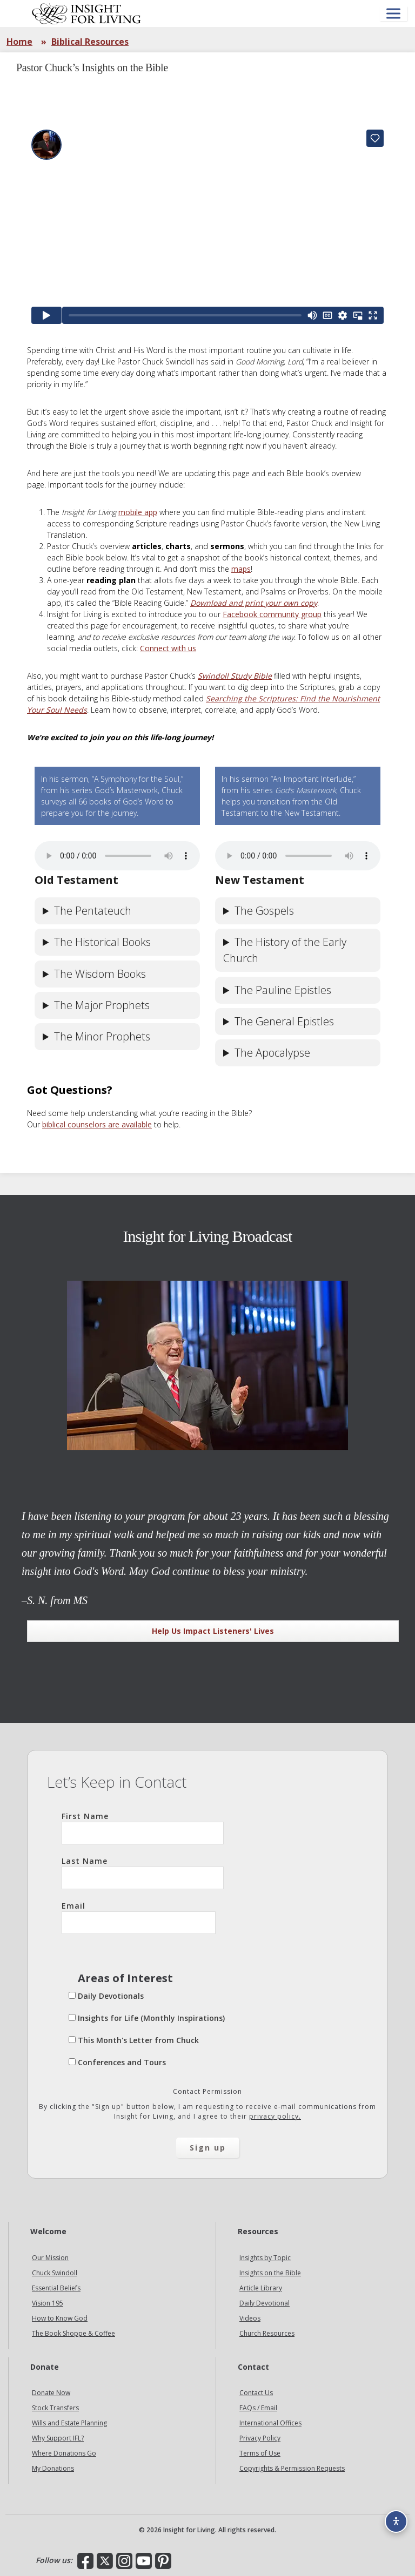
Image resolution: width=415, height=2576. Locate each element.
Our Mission (50, 2257)
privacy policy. (275, 2116)
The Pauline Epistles (283, 990)
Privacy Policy (259, 2438)
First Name (143, 1827)
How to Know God (60, 2318)
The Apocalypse (272, 1052)
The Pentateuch (92, 910)
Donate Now (51, 2392)
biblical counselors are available (97, 1124)
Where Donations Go (64, 2453)
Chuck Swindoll (54, 2272)
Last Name (143, 1872)
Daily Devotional (264, 2303)
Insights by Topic (265, 2257)
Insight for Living (86, 13)
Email (139, 1917)
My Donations (53, 2468)
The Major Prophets (102, 1005)
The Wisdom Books (100, 973)
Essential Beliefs (56, 2288)
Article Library (260, 2288)
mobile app (137, 512)
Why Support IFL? (58, 2438)
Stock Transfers (55, 2407)
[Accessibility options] (396, 2521)
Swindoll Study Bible (235, 676)
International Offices (270, 2423)
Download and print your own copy (253, 603)
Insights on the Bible (270, 2272)
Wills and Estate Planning (69, 2423)
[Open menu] (393, 13)
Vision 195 (47, 2303)
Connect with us (168, 648)
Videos (249, 2318)
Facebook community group (272, 614)
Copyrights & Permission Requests (292, 2468)
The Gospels (264, 910)
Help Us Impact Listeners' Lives (213, 1631)
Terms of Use (259, 2453)
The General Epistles (284, 1021)
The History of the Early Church (284, 950)
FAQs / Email (258, 2407)
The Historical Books (102, 942)
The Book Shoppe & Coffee (73, 2333)
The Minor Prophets (102, 1036)
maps (241, 569)
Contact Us (256, 2392)
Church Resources (266, 2333)
